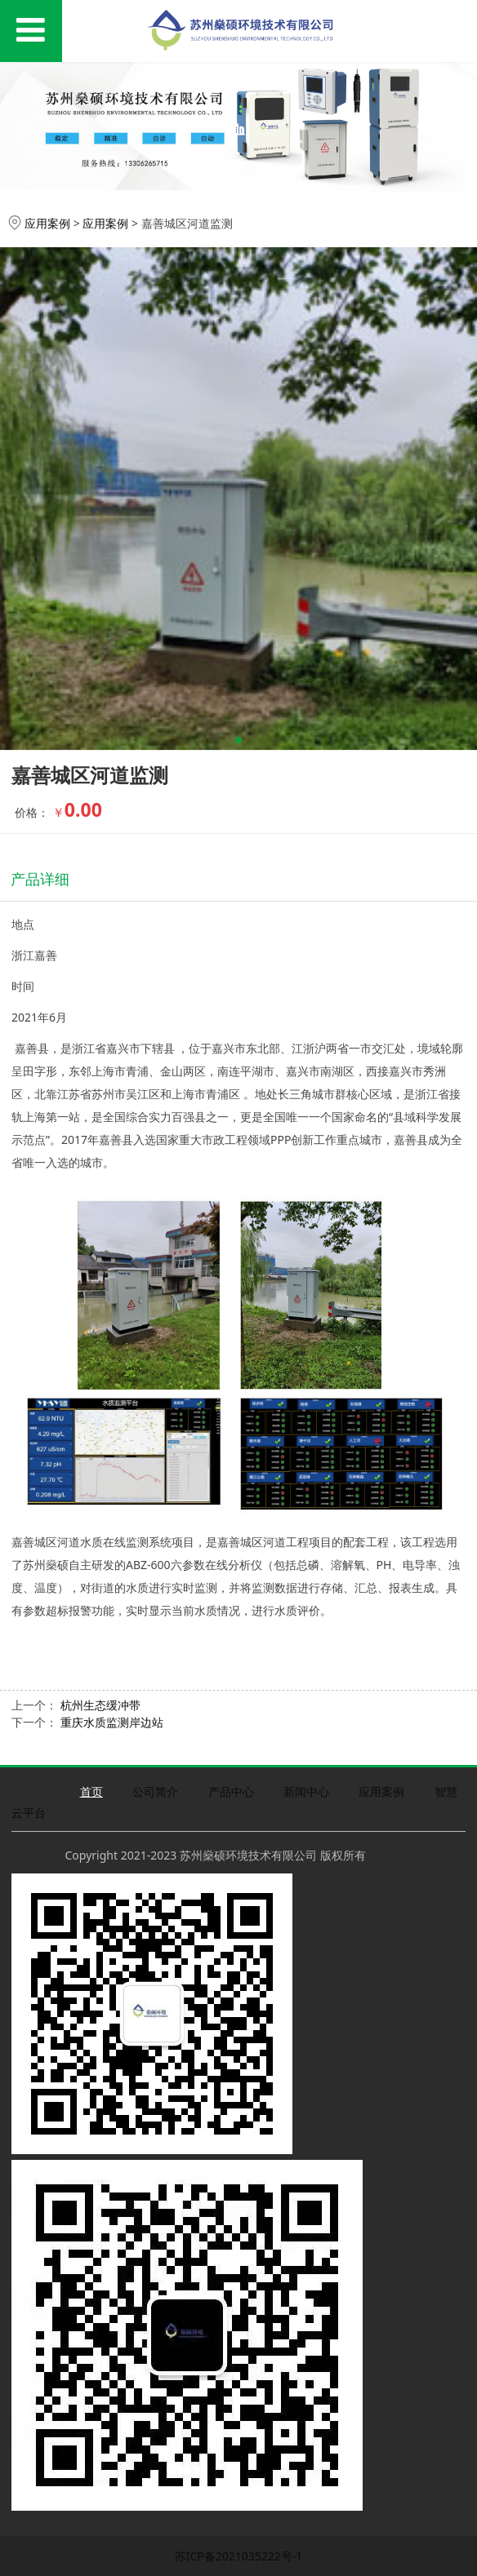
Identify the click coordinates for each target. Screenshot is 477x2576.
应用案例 (47, 223)
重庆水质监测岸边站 (111, 1722)
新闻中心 (306, 1791)
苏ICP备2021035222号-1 (239, 2556)
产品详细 (40, 879)
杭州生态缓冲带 (100, 1705)
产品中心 (231, 1791)
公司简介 (155, 1791)
